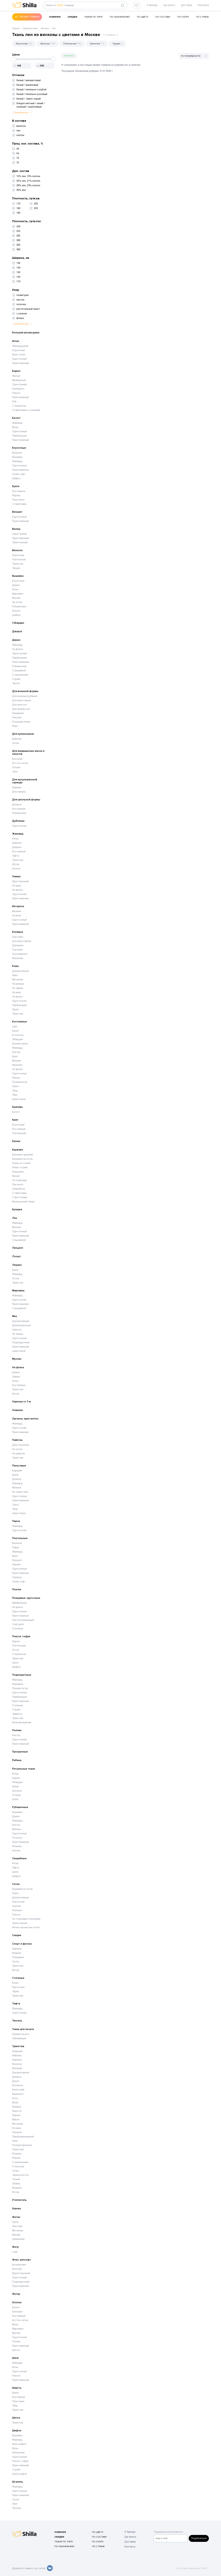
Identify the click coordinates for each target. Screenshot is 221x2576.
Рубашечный (20, 666)
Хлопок (18, 611)
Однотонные (21, 466)
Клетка (18, 1052)
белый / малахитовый (26, 80)
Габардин (20, 622)
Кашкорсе (19, 2094)
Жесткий (18, 2226)
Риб (15, 402)
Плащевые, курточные (28, 1598)
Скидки (72, 16)
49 (15, 148)
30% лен (19, 190)
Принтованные (21, 470)
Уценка (17, 2208)
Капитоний (19, 2090)
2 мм (15, 2252)
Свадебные (21, 1858)
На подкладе (21, 1180)
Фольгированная (22, 1723)
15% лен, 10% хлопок (26, 176)
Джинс (16, 585)
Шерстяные (20, 1099)
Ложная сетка (21, 1688)
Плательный (21, 1133)
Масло (17, 2120)
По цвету (142, 16)
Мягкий (17, 2235)
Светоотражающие (24, 1620)
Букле (17, 486)
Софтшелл (19, 1624)
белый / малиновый (25, 84)
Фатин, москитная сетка (27, 1928)
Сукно (16, 1505)
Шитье (17, 2350)
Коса (16, 2098)
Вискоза (47, 44)
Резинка (18, 2154)
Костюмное (20, 491)
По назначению (120, 16)
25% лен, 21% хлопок (26, 180)
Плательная (72, 44)
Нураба (17, 1565)
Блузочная (24, 44)
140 (16, 267)
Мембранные (21, 1603)
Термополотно (21, 2175)
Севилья (18, 1577)
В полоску (19, 1035)
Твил (16, 1095)
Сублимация (21, 2039)
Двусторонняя (21, 882)
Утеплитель (20, 2200)
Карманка (19, 1684)
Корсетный (20, 350)
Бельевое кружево (24, 1155)
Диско (17, 2081)
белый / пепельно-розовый (29, 94)
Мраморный (20, 380)
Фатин (18, 2217)
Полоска (18, 1838)
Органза (17, 1791)
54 (15, 153)
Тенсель (18, 2020)
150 (16, 276)
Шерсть (18, 2387)
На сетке (19, 602)
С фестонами (21, 1197)
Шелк (16, 1663)
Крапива (18, 1107)
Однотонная (20, 826)
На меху (17, 886)
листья (18, 299)
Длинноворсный (22, 1326)
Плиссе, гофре (23, 1636)
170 (16, 203)
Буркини (18, 788)
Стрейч (18, 679)
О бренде (152, 5)
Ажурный (19, 2051)
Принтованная (21, 899)
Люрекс (17, 496)
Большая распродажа (27, 332)
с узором (19, 313)
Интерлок (19, 906)
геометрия (20, 295)
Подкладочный (22, 1343)
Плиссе (17, 393)
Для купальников (24, 734)
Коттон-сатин (21, 763)
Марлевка (19, 594)
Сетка (17, 743)
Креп (16, 1057)
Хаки (16, 726)
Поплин (18, 768)
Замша (18, 876)
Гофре (17, 1548)
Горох (17, 1893)
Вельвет (19, 511)
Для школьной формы (28, 799)
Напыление (19, 2239)
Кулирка (19, 1209)
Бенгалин (18, 759)
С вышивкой (19, 671)
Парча (17, 1521)
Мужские (18, 1065)
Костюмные (20, 809)
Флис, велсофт (23, 2259)
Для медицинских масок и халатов (28, 752)
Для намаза (21, 792)
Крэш (16, 427)
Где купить (169, 5)
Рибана (18, 1760)
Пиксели (17, 718)
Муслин (17, 598)
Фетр (16, 2247)
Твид (15, 1091)
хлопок (18, 135)
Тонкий (17, 2179)
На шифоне (19, 1454)
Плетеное (19, 1185)
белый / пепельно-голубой (29, 89)
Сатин (17, 2500)
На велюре (19, 984)
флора (18, 318)
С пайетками (20, 504)
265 (16, 235)
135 (16, 263)
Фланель (18, 1846)
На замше (19, 988)
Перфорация (20, 436)
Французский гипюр (24, 1202)
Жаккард (18, 423)
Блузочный (20, 1125)
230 (16, 226)
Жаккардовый (22, 346)
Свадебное (20, 1189)
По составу (162, 16)
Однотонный (21, 359)
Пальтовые (21, 1465)
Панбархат (19, 389)
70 (15, 157)
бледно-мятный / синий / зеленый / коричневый (28, 105)
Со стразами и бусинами (27, 1919)
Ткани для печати (25, 2029)
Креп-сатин (20, 355)
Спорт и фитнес (24, 1943)
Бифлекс (18, 739)
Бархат (18, 371)
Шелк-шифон (21, 2474)
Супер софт (20, 474)
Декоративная (21, 971)
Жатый (17, 376)
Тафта (17, 856)
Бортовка (18, 937)
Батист (18, 418)
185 (16, 212)
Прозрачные (21, 1751)
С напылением (21, 675)
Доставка (186, 5)
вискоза (19, 125)
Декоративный (21, 1321)
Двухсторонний (22, 2273)
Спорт (17, 2171)
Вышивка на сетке (24, 1159)
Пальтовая (20, 2401)
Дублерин (19, 946)
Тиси (16, 772)
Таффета (18, 1714)
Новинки (54, 16)
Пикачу (17, 1078)
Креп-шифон (21, 2444)
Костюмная (20, 2397)
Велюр (18, 529)
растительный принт (26, 308)
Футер (16, 864)
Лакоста (18, 2111)
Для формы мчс (22, 709)
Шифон (18, 479)
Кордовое (19, 1172)
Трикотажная (21, 1923)
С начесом (19, 2167)
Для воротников (22, 701)
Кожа (16, 590)
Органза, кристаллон (27, 1418)
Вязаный (19, 2068)
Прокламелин (20, 954)
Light (16, 1027)
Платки (17, 1589)
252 (16, 231)
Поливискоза (21, 1082)
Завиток (18, 1330)
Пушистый (19, 2150)
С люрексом (20, 406)
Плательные (22, 1538)
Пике (16, 2141)
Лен (16, 1218)
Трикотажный (21, 543)
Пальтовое (19, 500)
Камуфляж (20, 713)
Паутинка (18, 950)
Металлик (19, 980)
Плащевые (20, 1957)
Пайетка (19, 1440)
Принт (17, 1010)
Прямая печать (22, 2034)
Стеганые (19, 1629)
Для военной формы (27, 691)
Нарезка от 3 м (23, 1401)
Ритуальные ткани (25, 1768)
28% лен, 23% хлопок (26, 185)
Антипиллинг (20, 2265)
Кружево (19, 1149)
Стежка (17, 1795)
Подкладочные (23, 1674)
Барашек (18, 1471)
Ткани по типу (93, 16)
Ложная (17, 1906)
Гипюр (16, 1787)
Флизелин (19, 958)
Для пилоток (20, 705)
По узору (183, 16)
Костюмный (20, 852)
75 (15, 162)
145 (16, 272)
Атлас (17, 341)
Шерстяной (20, 1351)
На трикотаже (22, 1492)
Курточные (20, 1987)
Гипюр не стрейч (22, 1163)
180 (16, 208)
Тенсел (17, 683)
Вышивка (18, 457)
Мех (16, 1316)
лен (16, 130)
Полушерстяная (22, 722)
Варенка (18, 2060)
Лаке (16, 975)
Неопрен (18, 1910)
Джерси (19, 631)
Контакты (203, 5)
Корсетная (19, 1902)
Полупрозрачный (23, 2145)
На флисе (18, 649)
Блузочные (21, 447)
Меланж (17, 911)
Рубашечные (20, 607)
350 (16, 244)
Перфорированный (24, 2137)
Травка (17, 2184)
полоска (19, 304)
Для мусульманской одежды (24, 781)
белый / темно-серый (26, 98)
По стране (202, 16)
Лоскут (17, 1256)
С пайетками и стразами (27, 410)
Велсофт (18, 2269)
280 (16, 240)
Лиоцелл (19, 1247)
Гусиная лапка (21, 1044)
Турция (117, 44)
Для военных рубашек (25, 696)
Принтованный (22, 363)
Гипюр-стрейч (21, 1168)
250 (34, 208)
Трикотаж (97, 44)
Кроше (17, 1141)
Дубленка (19, 821)
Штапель (20, 2481)
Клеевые (19, 932)
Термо (17, 1992)
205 (34, 203)
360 (16, 249)
